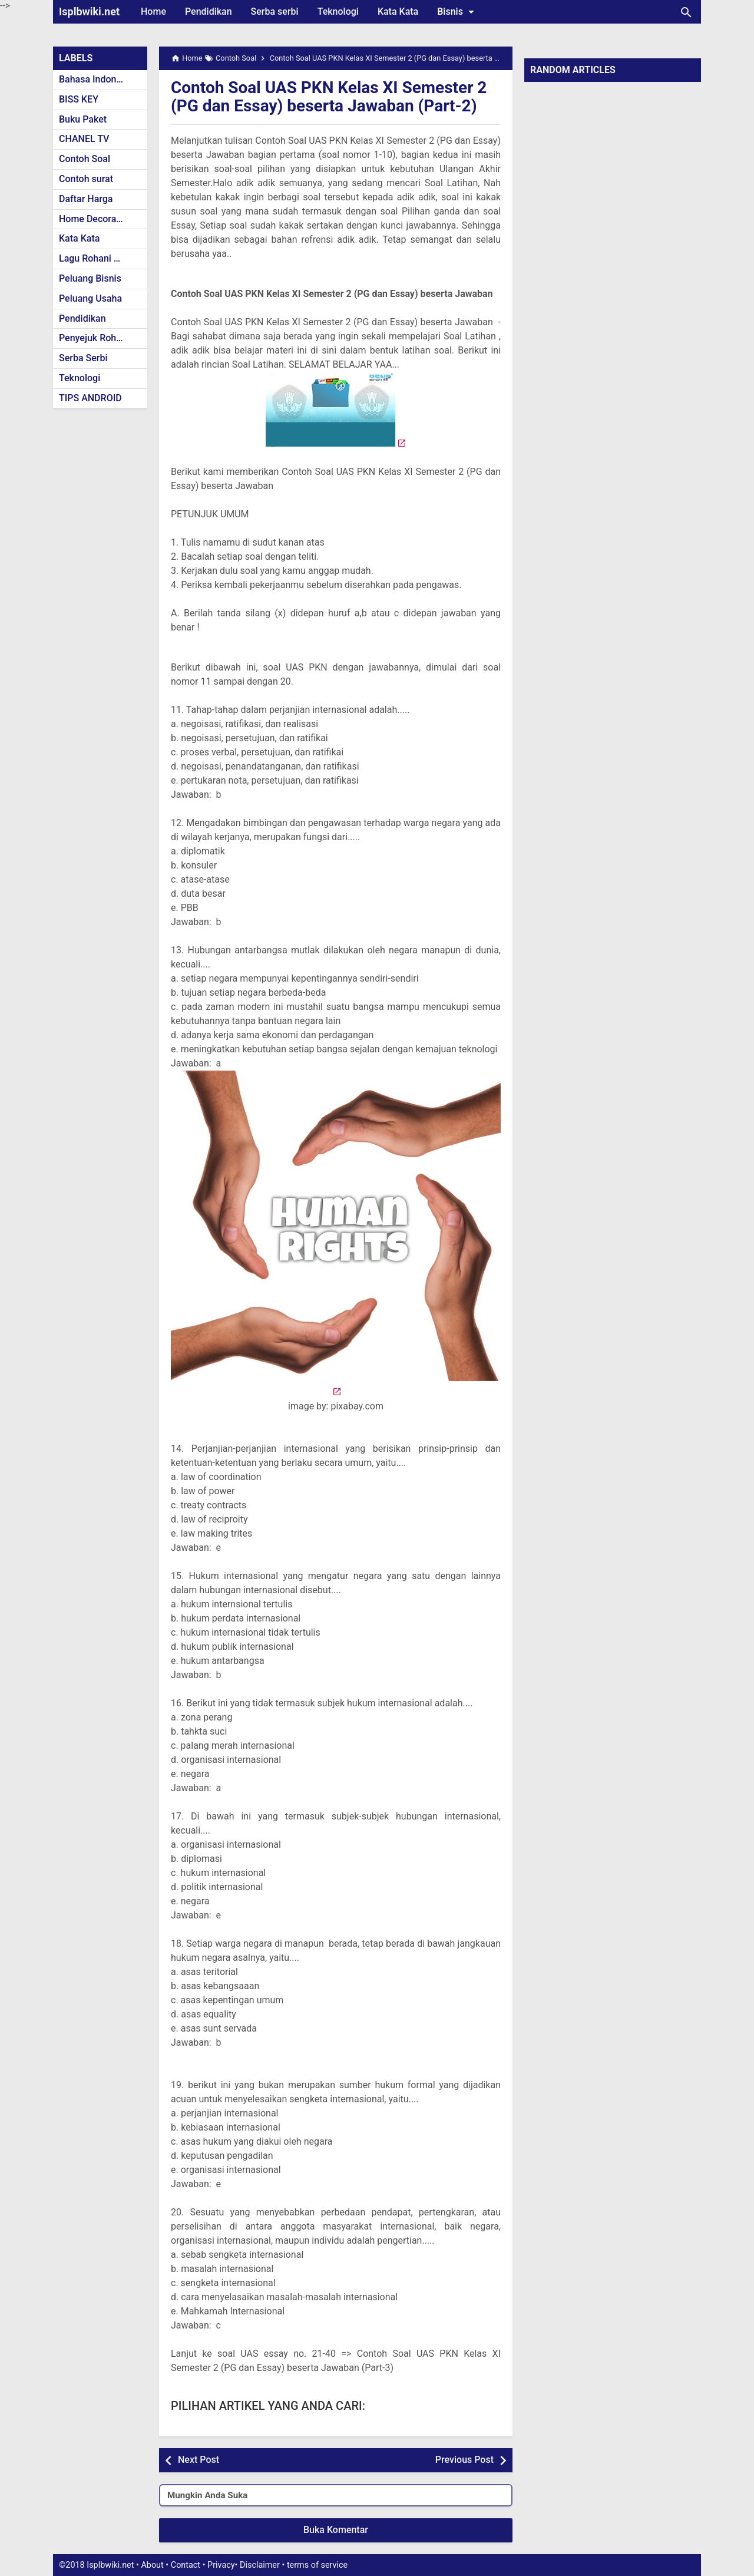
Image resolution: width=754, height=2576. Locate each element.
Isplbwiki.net (89, 11)
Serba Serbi (83, 358)
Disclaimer (260, 2565)
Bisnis (457, 12)
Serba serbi (275, 11)
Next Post (198, 2459)
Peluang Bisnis (90, 278)
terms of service (317, 2565)
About (152, 2565)
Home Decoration (96, 218)
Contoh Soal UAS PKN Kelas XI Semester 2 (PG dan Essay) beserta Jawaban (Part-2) (329, 96)
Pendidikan (208, 11)
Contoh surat (86, 178)
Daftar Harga (86, 198)
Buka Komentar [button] (335, 2529)
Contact (185, 2565)
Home (153, 11)
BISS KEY (78, 99)
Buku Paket (83, 119)
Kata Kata (398, 11)
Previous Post (464, 2459)
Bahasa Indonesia (96, 79)
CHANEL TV (84, 138)
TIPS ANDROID (90, 398)
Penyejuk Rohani (94, 338)
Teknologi (338, 11)
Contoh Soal (84, 158)
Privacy (221, 2565)
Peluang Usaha (90, 298)
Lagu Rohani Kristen (101, 258)
